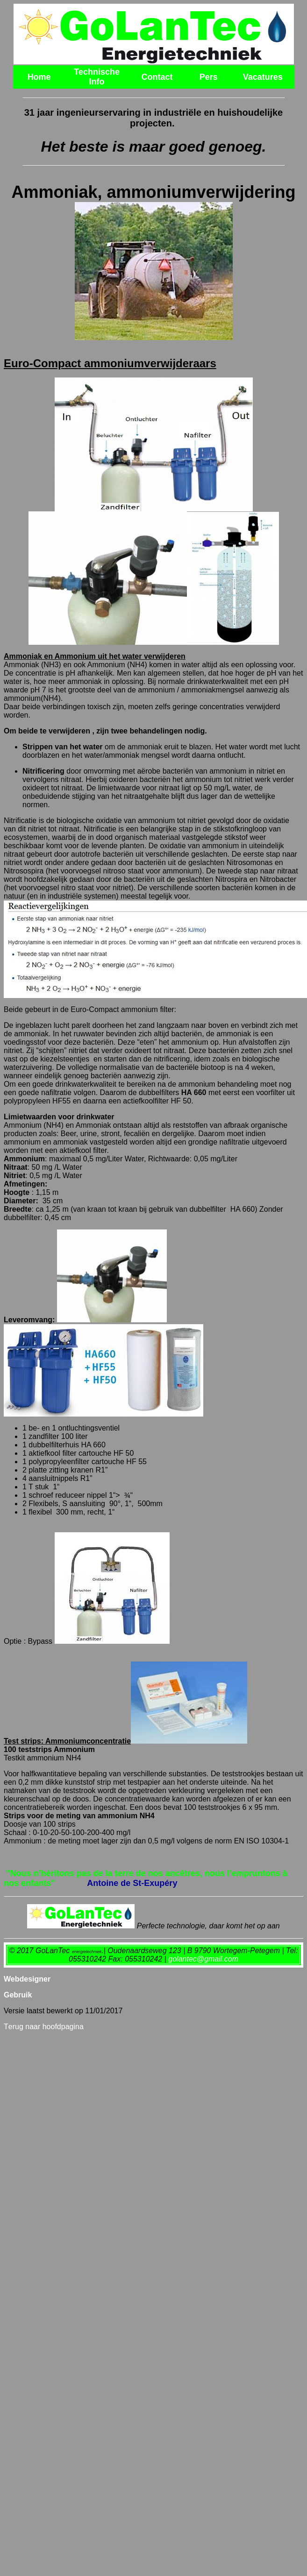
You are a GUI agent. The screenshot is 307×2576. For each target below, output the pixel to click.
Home (39, 77)
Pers (209, 77)
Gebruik (18, 1995)
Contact (157, 77)
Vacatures (263, 77)
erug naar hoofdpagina (44, 2027)
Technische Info (97, 76)
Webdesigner (27, 1979)
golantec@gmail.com (203, 1959)
